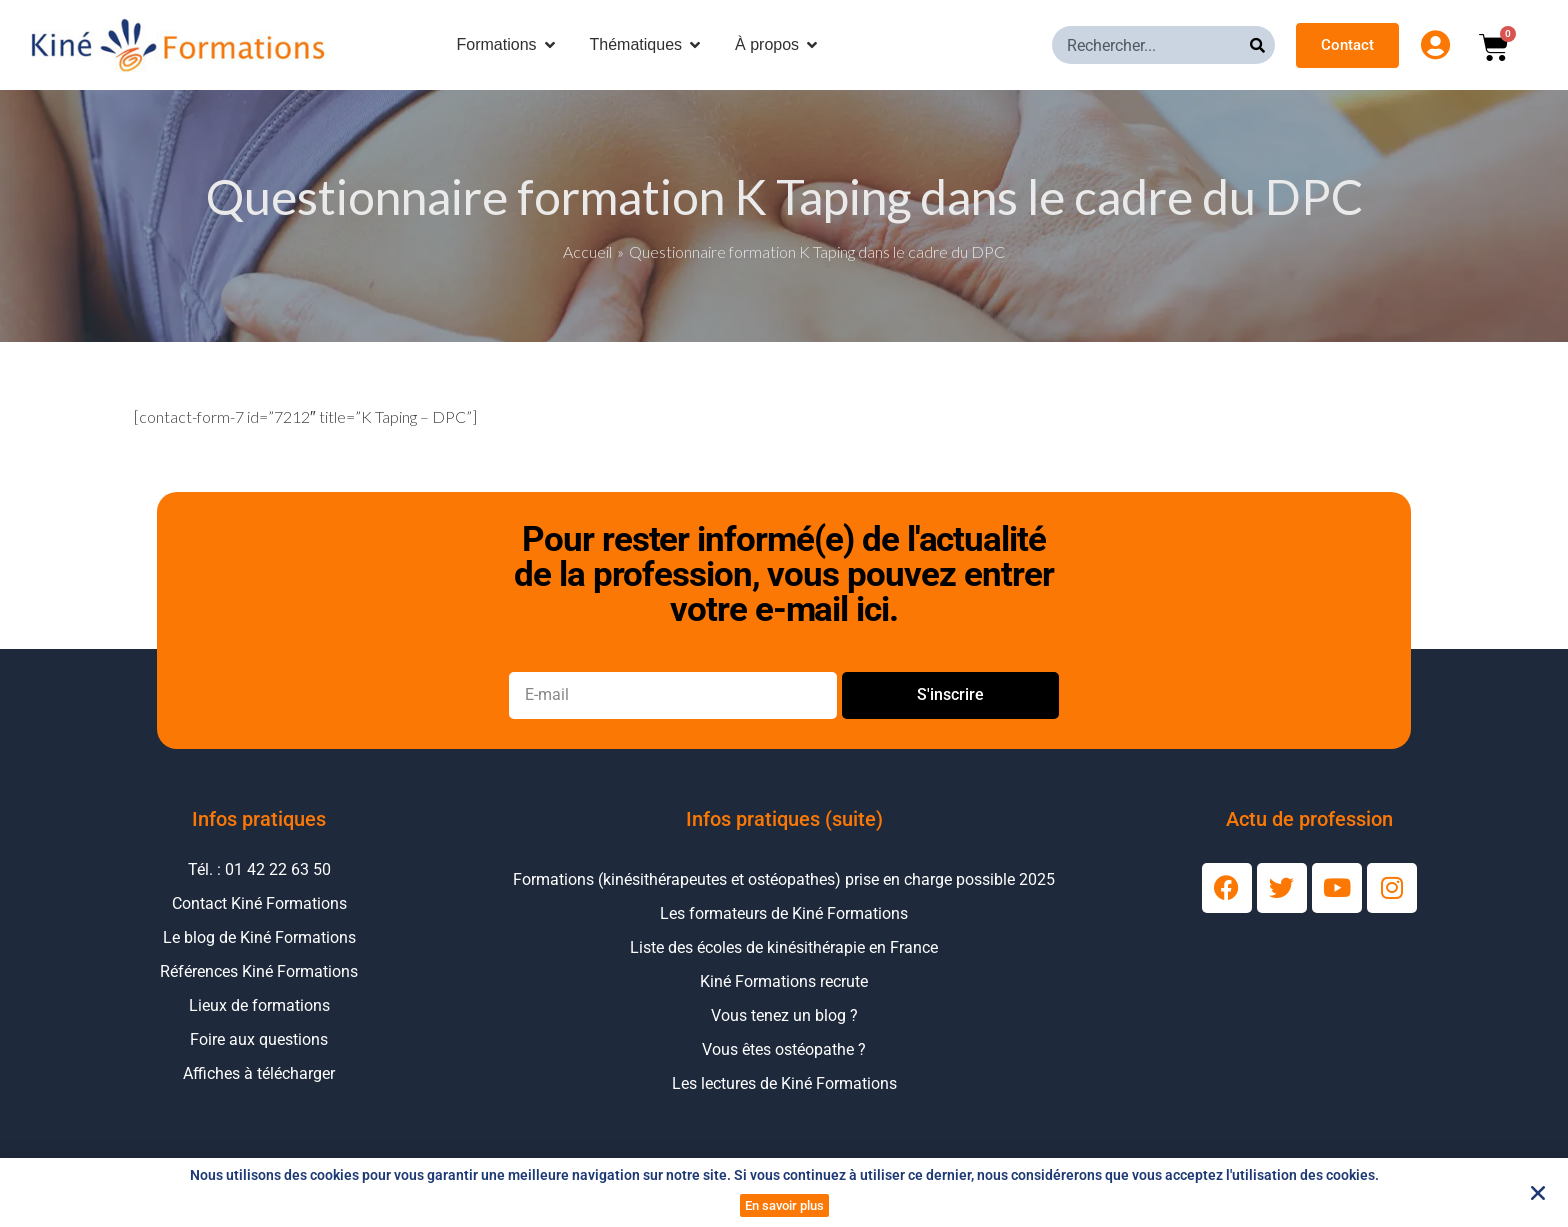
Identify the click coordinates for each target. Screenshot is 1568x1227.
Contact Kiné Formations (259, 903)
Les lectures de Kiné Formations (784, 1083)
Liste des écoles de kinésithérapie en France (784, 947)
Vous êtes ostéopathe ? (784, 1049)
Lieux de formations (259, 1005)
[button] (1538, 1193)
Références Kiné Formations (259, 971)
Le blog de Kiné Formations (259, 937)
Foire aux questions (259, 1039)
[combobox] (1151, 45)
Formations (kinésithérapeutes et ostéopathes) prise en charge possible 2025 (784, 879)
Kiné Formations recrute (784, 981)
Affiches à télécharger (259, 1073)
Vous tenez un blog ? (784, 1015)
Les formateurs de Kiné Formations (784, 913)
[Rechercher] (1262, 45)
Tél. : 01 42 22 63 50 (259, 869)
